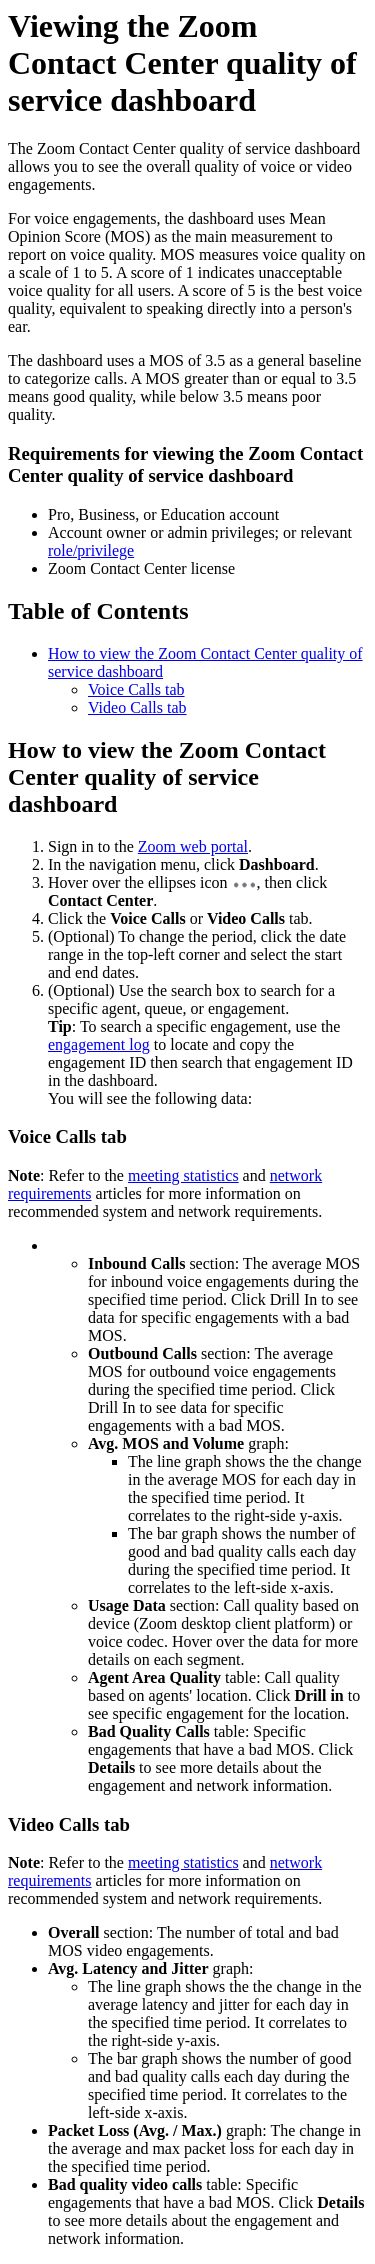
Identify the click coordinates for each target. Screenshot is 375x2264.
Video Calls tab (137, 707)
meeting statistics (183, 1175)
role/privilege (91, 550)
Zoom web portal (193, 846)
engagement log (99, 1044)
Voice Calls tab (136, 689)
